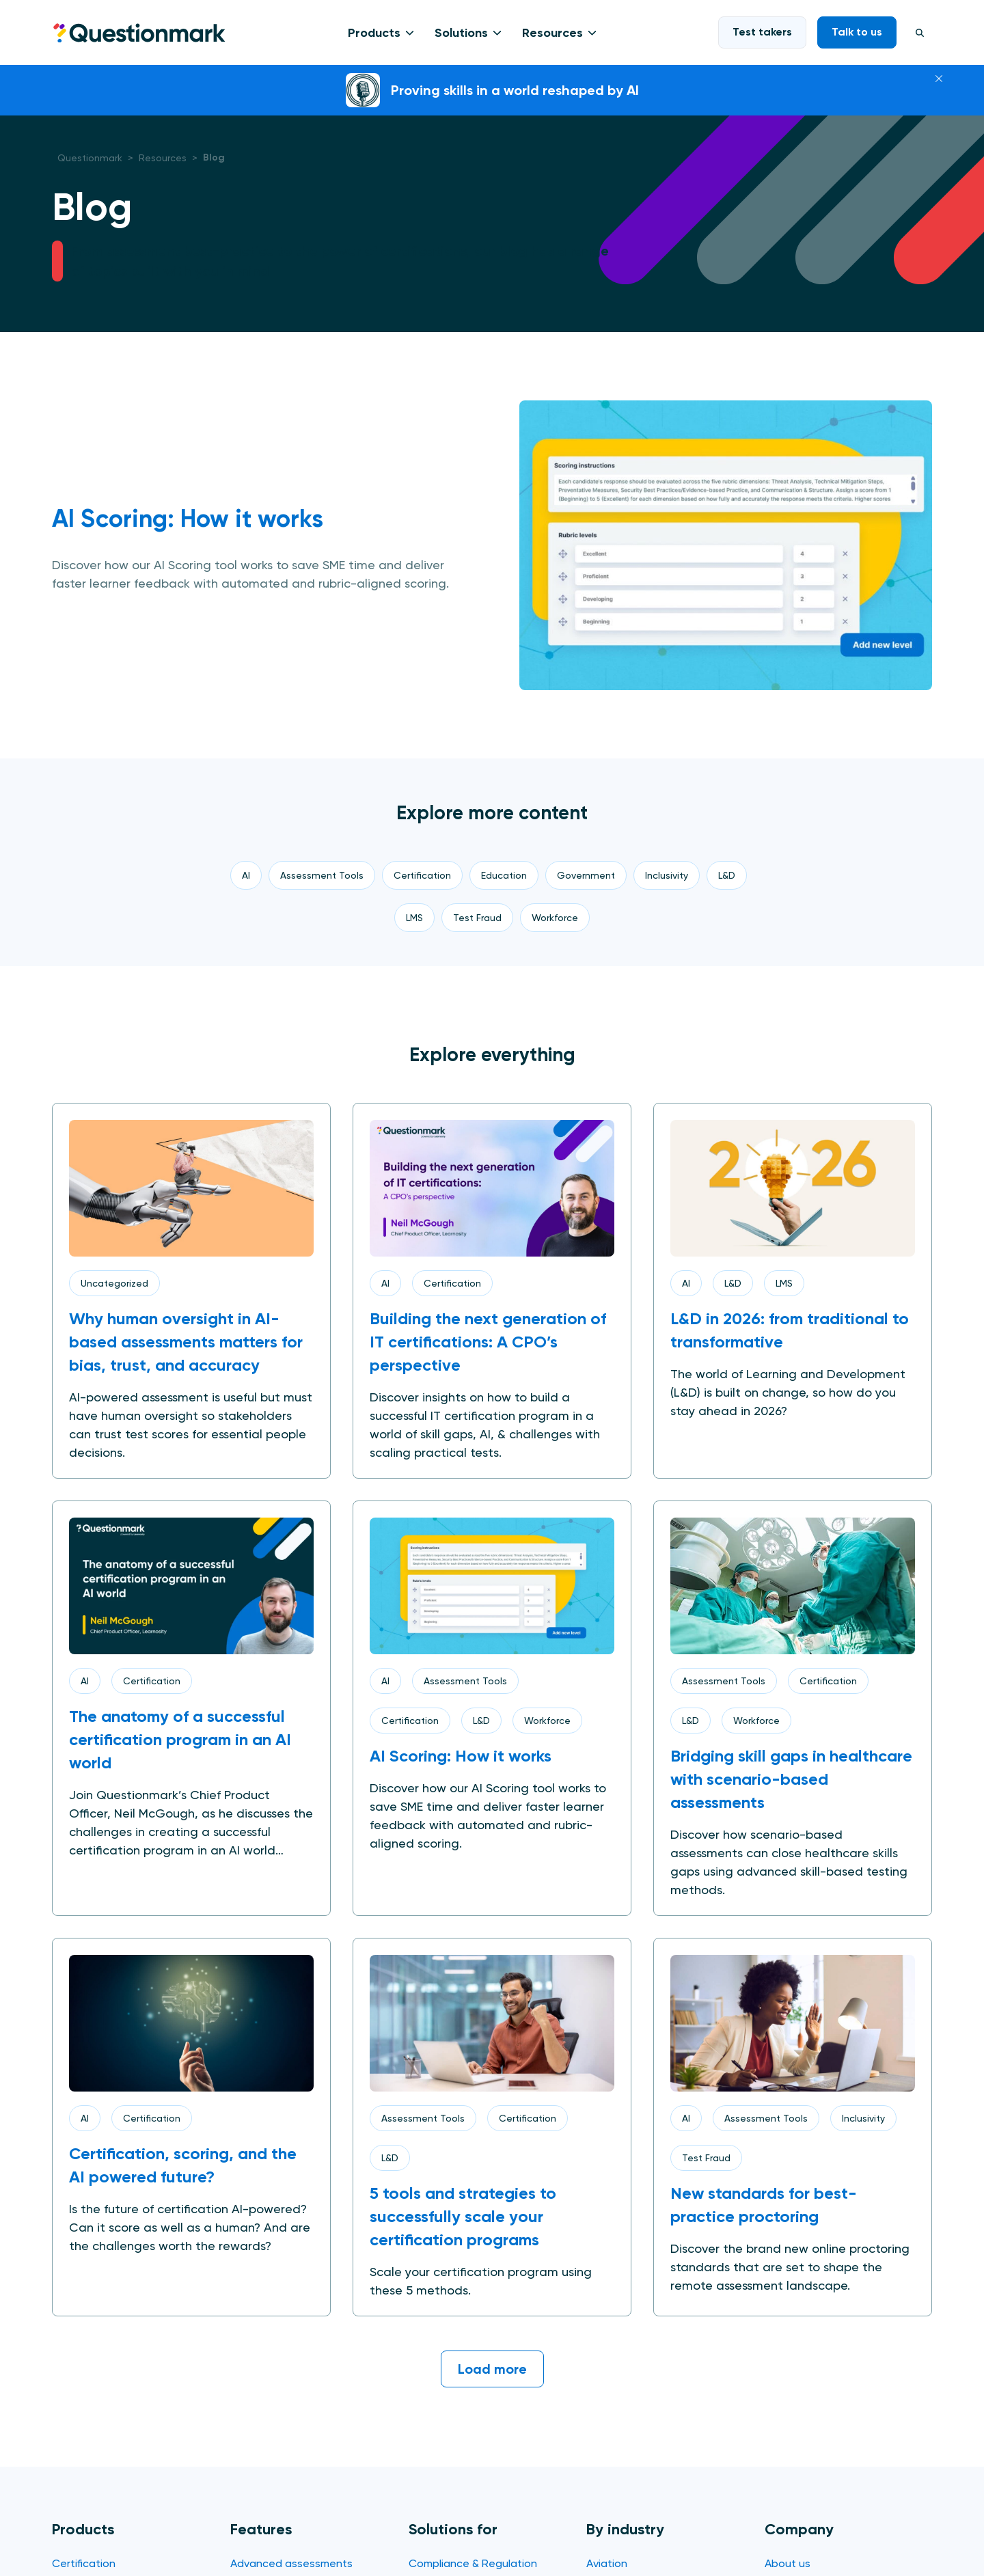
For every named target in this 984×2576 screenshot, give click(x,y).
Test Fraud (706, 2157)
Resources (552, 32)
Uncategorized (114, 1283)
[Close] (939, 77)
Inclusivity (863, 2118)
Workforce (547, 1720)
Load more (492, 2369)
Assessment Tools (465, 1680)
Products (374, 32)
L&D (732, 1283)
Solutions (461, 32)
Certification (452, 1283)
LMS (784, 1283)
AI (385, 1283)
